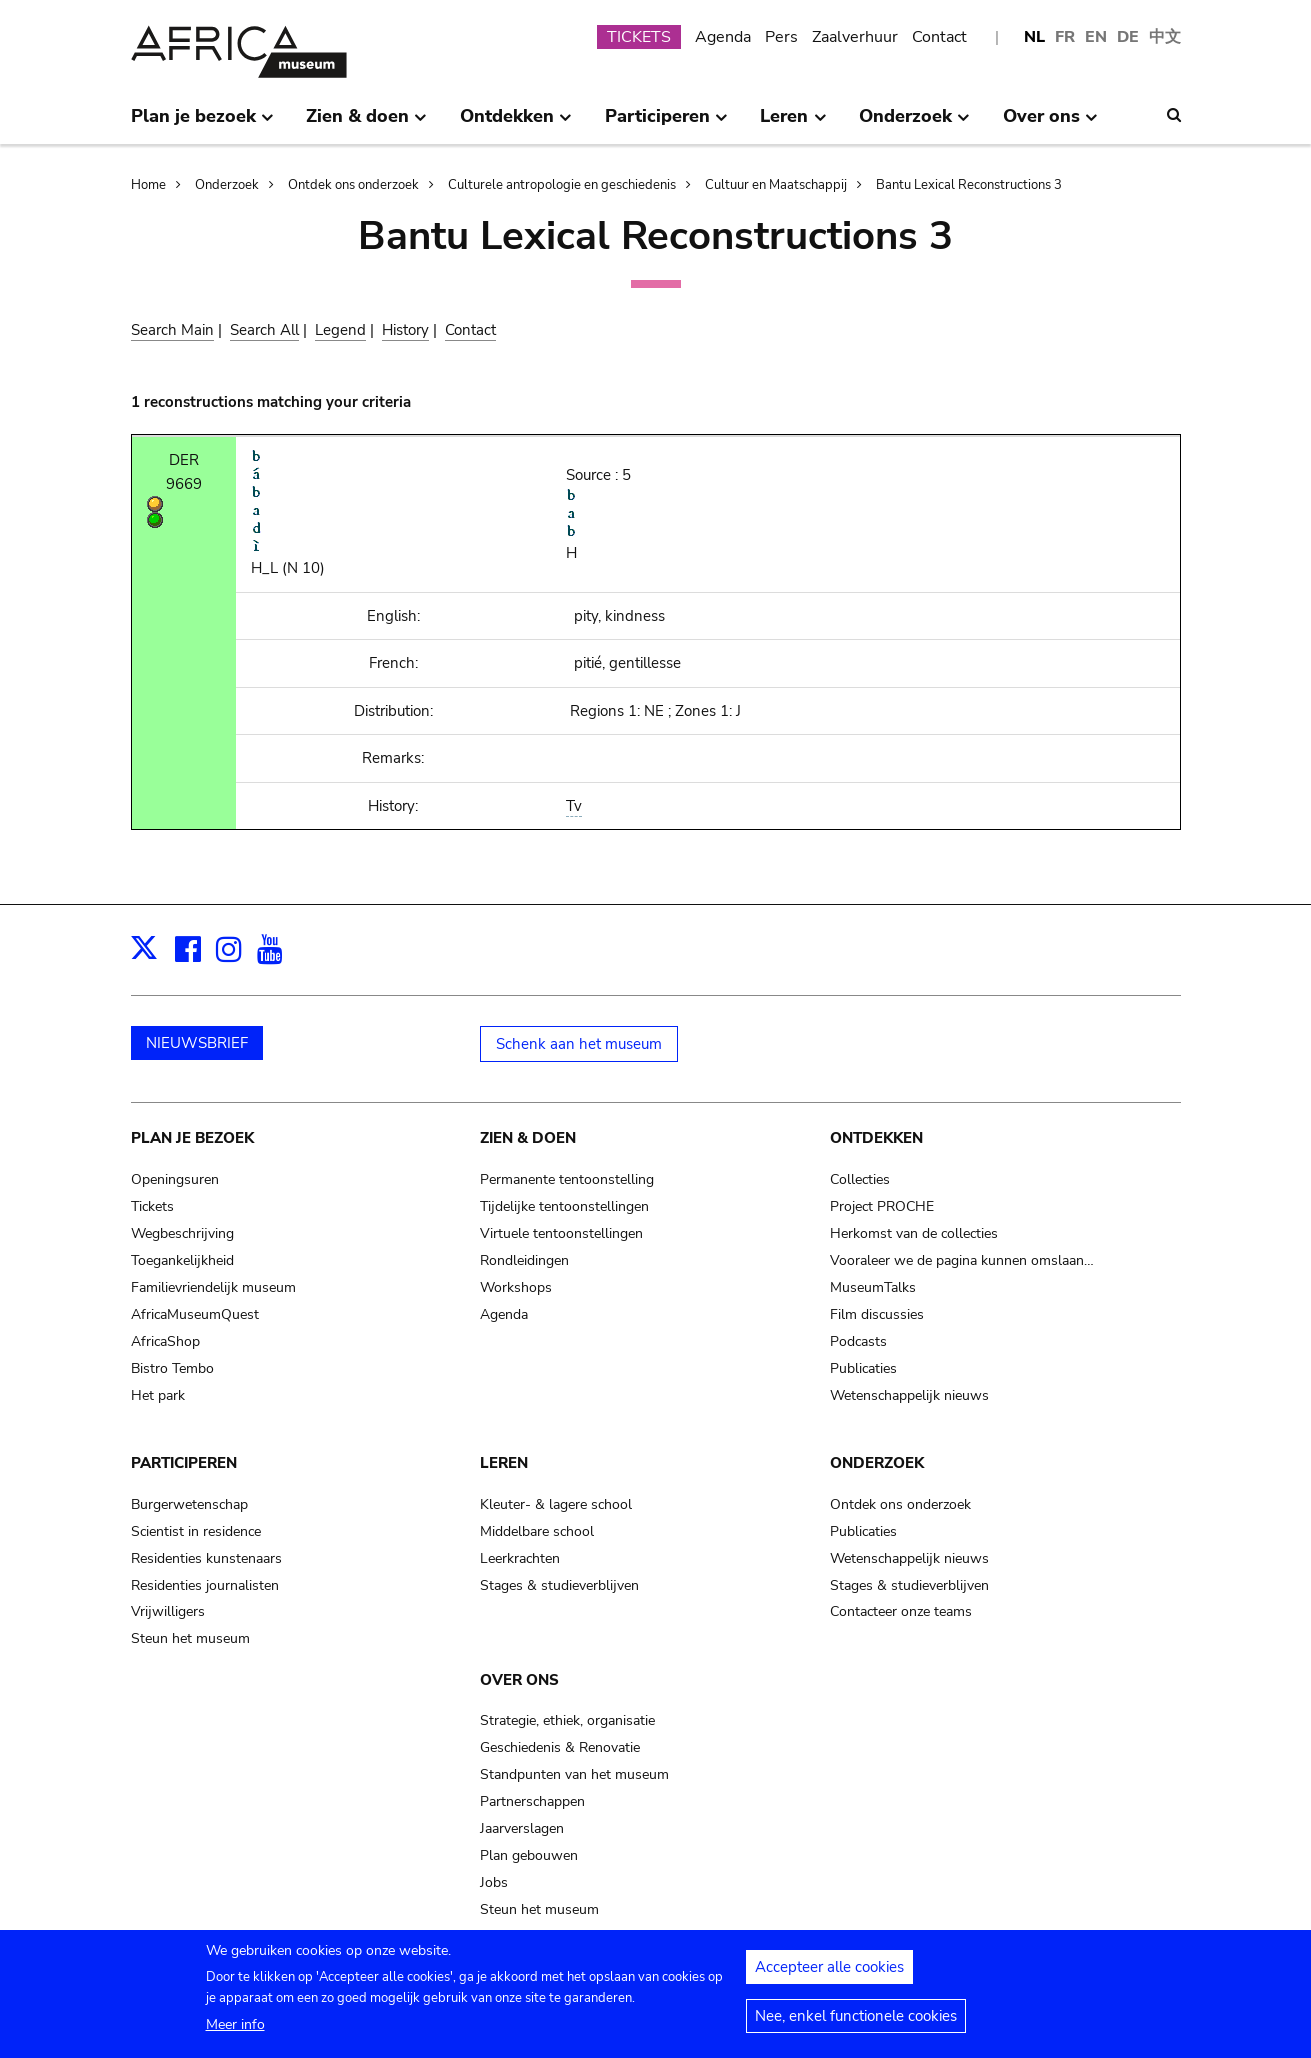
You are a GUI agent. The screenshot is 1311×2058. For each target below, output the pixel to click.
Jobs (494, 1882)
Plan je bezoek (192, 1138)
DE (1128, 37)
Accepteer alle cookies (829, 1977)
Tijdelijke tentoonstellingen (564, 1206)
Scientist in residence (196, 1531)
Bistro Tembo (172, 1368)
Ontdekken (876, 1138)
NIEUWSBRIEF (197, 1043)
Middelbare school (537, 1531)
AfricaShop (165, 1341)
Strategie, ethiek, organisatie (567, 1720)
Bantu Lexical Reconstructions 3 (969, 185)
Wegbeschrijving (182, 1233)
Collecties (860, 1179)
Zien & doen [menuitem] (366, 124)
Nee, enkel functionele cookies (856, 2026)
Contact (939, 37)
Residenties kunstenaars (206, 1558)
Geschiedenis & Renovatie (560, 1747)
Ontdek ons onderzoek (353, 185)
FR (1065, 37)
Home (148, 185)
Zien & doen (528, 1138)
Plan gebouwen (529, 1855)
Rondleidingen (524, 1260)
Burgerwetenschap (189, 1504)
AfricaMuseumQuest (195, 1314)
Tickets (152, 1206)
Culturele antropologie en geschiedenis (562, 185)
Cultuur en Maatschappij (776, 185)
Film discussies (877, 1314)
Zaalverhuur (855, 37)
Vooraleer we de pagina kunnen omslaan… (962, 1260)
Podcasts (858, 1341)
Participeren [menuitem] (666, 124)
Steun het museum (190, 1638)
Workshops (516, 1287)
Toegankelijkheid (182, 1260)
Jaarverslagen (522, 1828)
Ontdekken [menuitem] (516, 124)
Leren (504, 1463)
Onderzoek (227, 185)
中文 (1165, 37)
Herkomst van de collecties (914, 1233)
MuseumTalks (873, 1287)
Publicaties (863, 1368)
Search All (264, 330)
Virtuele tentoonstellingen (561, 1233)
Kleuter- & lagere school (556, 1504)
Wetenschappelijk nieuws (909, 1395)
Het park (158, 1395)
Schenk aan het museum (579, 1044)
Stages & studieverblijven (559, 1585)
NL (1034, 37)
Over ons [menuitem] (1050, 124)
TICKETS (639, 37)
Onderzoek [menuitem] (914, 124)
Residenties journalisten (205, 1585)
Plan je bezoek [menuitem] (202, 124)
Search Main (172, 330)
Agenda (723, 37)
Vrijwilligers (168, 1611)
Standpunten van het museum (574, 1774)
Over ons (519, 1680)
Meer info (235, 2034)
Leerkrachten (520, 1558)
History (405, 330)
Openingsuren (175, 1179)
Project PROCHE (882, 1206)
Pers (781, 37)
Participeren (184, 1463)
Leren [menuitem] (793, 124)
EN (1096, 37)
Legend (340, 330)
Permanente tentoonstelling (567, 1179)
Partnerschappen (532, 1801)
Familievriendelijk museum (213, 1287)
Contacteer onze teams (901, 1611)
